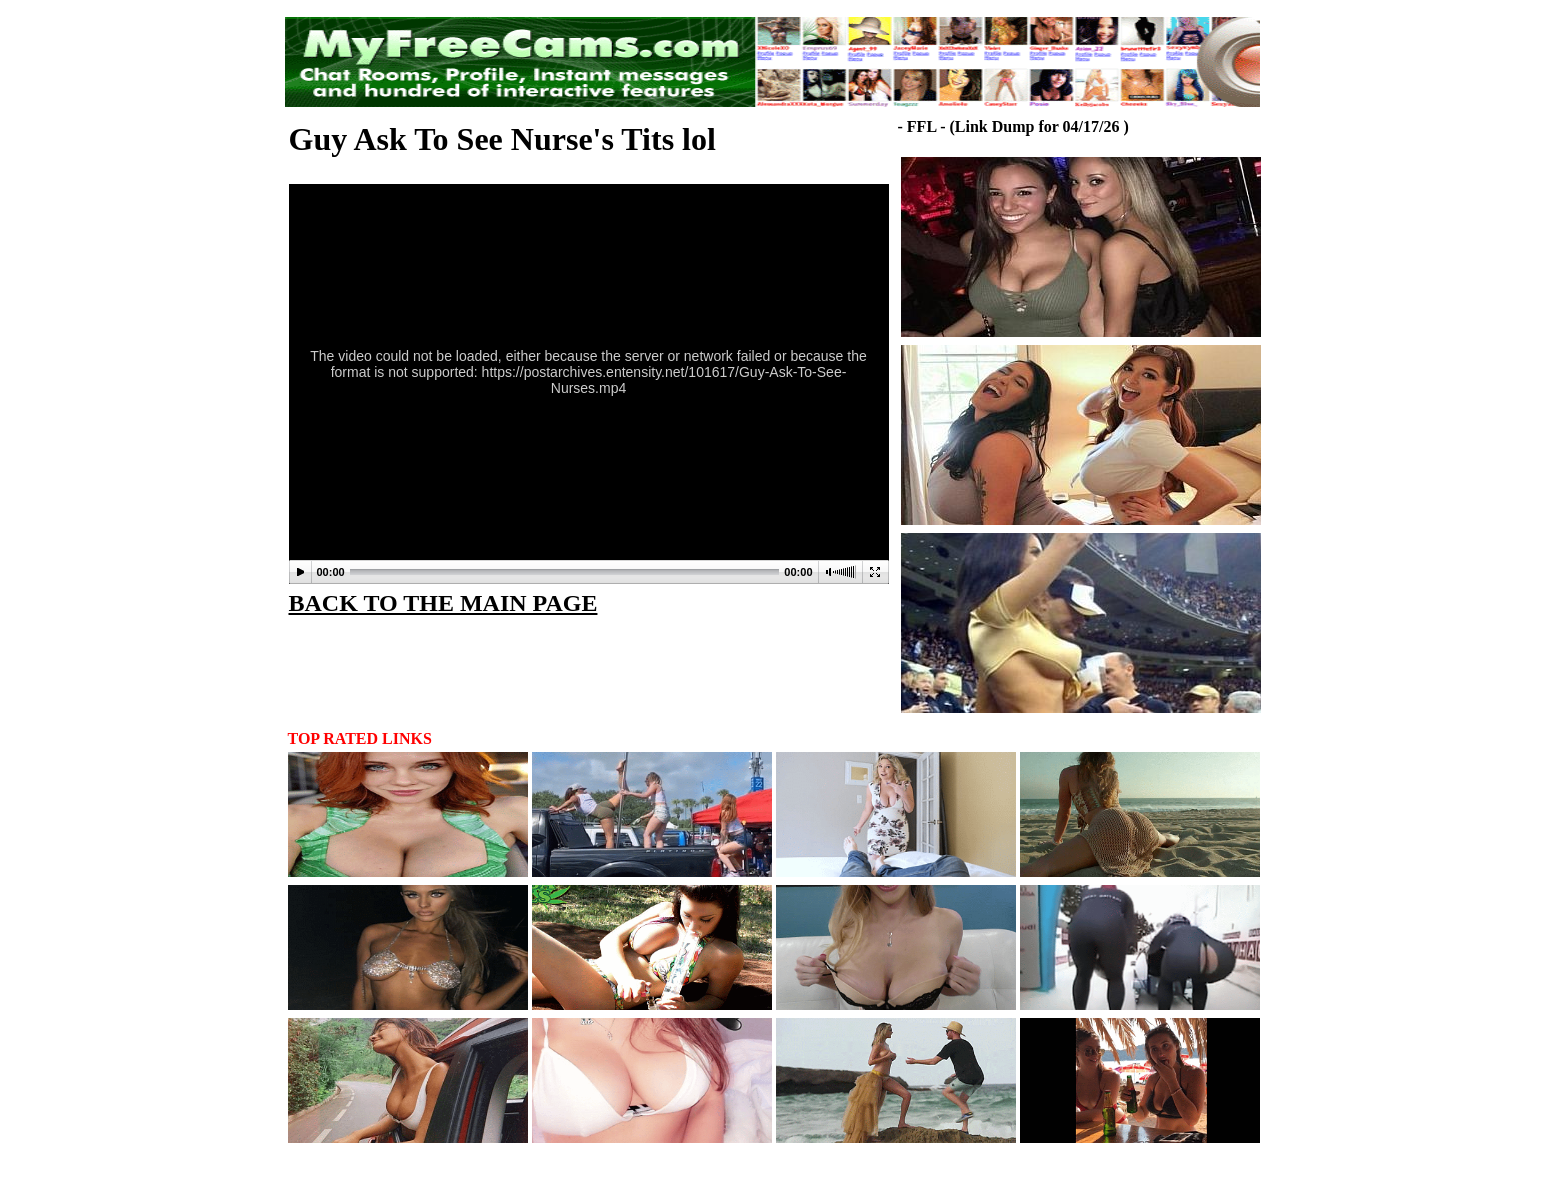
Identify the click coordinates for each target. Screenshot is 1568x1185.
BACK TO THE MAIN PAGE (443, 603)
